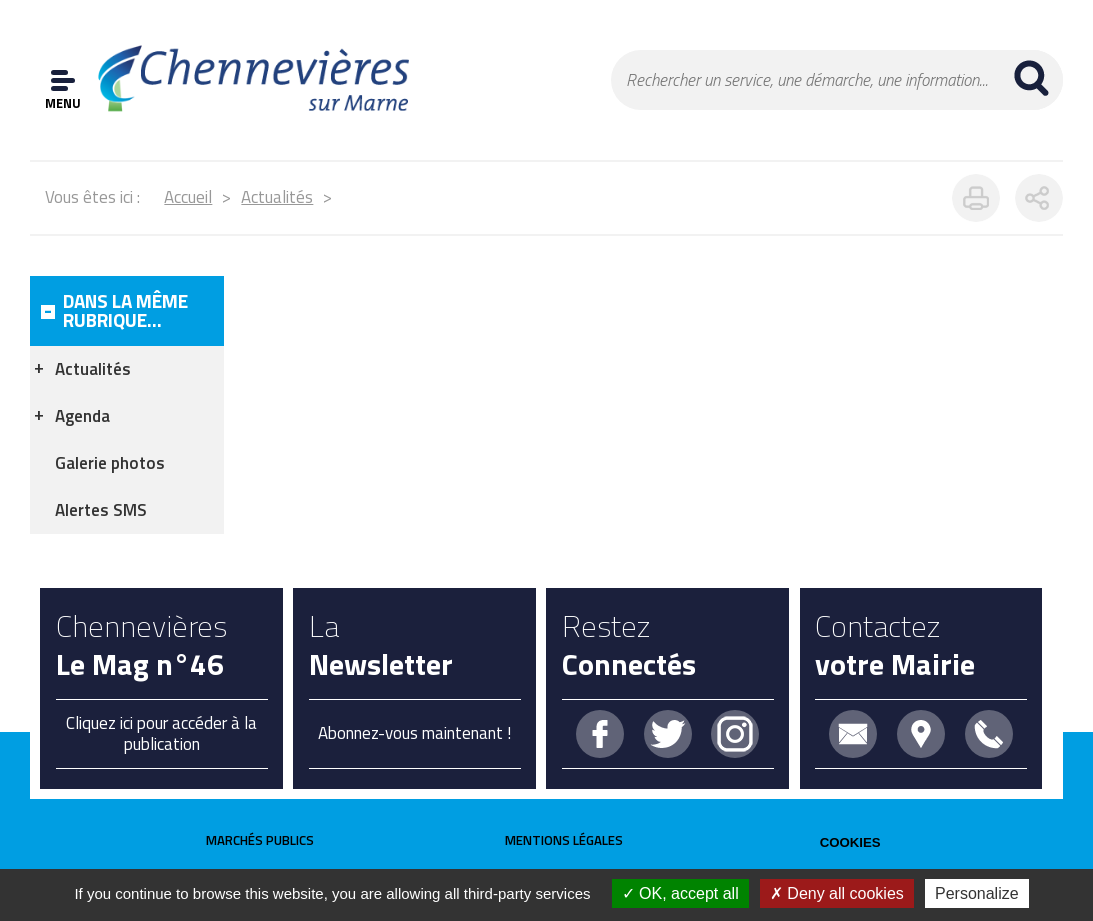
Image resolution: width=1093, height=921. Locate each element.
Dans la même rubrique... (125, 310)
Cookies (850, 842)
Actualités (277, 197)
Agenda (82, 416)
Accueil (188, 197)
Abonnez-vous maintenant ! (414, 733)
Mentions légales (564, 840)
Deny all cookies (837, 893)
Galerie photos (110, 463)
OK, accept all (680, 893)
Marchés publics (260, 840)
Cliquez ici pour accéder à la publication (161, 733)
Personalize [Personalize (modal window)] (977, 893)
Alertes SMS (101, 510)
